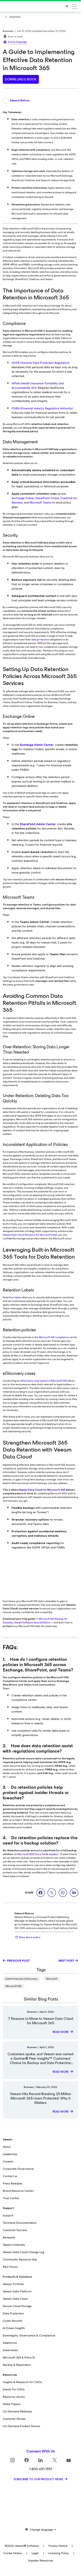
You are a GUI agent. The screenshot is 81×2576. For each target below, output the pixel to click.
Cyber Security (12, 2320)
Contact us (10, 2176)
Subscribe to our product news (39, 2479)
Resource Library (14, 2396)
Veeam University (14, 2244)
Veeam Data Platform (17, 2291)
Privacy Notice (57, 2545)
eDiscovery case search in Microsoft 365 (43, 1381)
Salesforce (10, 2342)
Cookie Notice (12, 2553)
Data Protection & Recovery (21, 1979)
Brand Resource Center (18, 2190)
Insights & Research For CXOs (22, 2382)
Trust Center (11, 2198)
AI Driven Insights (14, 2328)
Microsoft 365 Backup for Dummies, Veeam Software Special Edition (35, 1621)
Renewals (9, 2237)
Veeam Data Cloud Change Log (23, 2252)
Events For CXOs (14, 2389)
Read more (61, 2031)
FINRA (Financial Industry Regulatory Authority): (42, 408)
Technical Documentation (19, 2222)
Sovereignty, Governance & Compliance (29, 2335)
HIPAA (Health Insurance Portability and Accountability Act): (38, 385)
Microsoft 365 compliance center (58, 1337)
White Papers (12, 2404)
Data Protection (13, 2313)
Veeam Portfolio (13, 2284)
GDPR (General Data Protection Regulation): (41, 362)
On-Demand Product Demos (21, 2426)
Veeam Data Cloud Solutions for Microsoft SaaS (30, 1235)
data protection (40, 639)
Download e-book (21, 79)
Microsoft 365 (14, 1986)
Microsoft (51, 1979)
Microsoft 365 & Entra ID (19, 2357)
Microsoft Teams (40, 502)
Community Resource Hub (20, 2259)
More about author (27, 1937)
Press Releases (12, 2183)
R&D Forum (10, 2266)
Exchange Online (23, 498)
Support (8, 2215)
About (7, 2146)
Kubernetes (10, 2350)
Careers (8, 2161)
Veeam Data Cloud (15, 2298)
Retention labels (12, 1297)
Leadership (10, 2154)
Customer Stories (14, 2418)
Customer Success (15, 2230)
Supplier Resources (40, 2560)
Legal (35, 2553)
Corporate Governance (18, 2168)
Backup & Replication (17, 2364)
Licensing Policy (58, 2553)
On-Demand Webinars (17, 2411)
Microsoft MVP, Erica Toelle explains (38, 1854)
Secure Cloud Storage (17, 2306)
